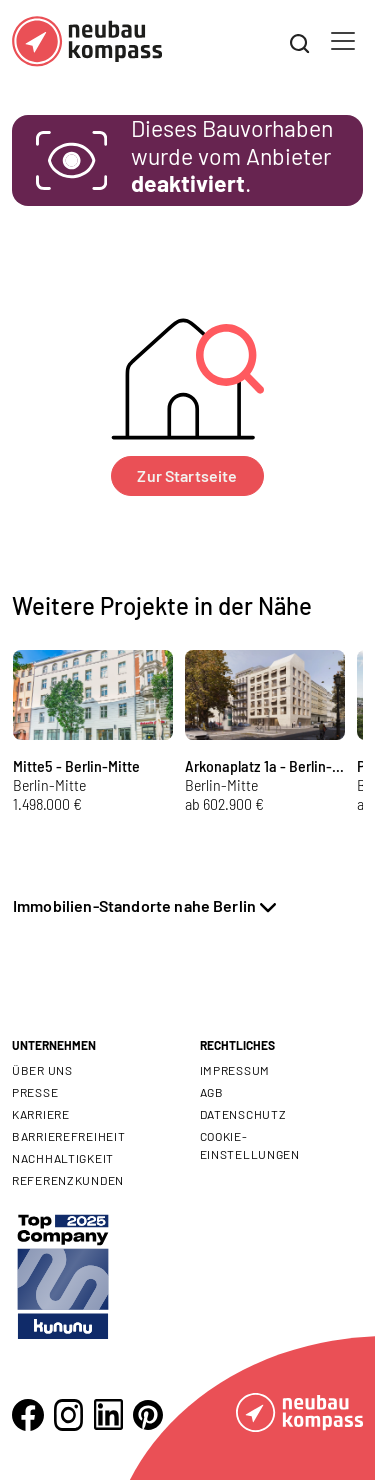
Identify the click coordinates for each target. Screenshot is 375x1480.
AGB (212, 1092)
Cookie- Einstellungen (250, 1145)
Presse (35, 1092)
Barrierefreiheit (69, 1136)
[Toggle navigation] (343, 41)
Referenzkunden (68, 1180)
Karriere (41, 1114)
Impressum (235, 1070)
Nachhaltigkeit (63, 1158)
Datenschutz (243, 1114)
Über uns (42, 1070)
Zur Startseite (187, 475)
